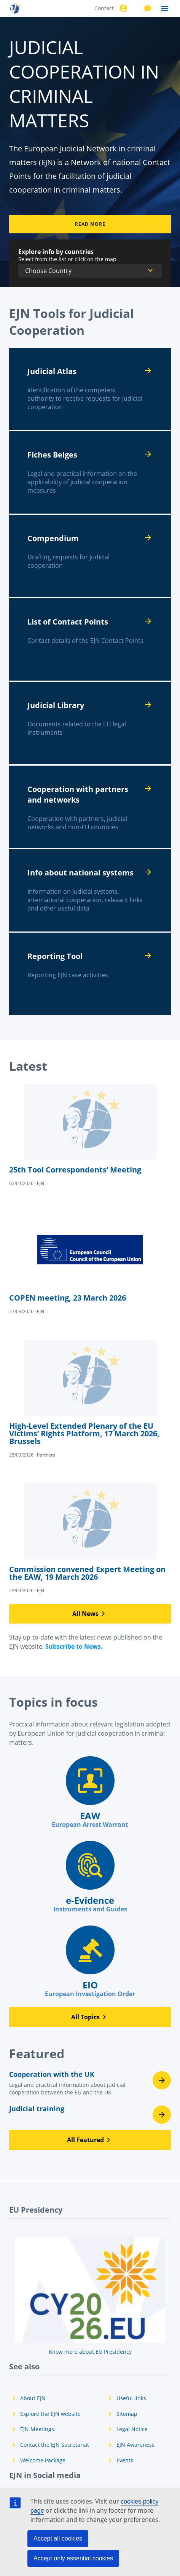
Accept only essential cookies (73, 2558)
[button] (90, 1614)
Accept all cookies (57, 2538)
